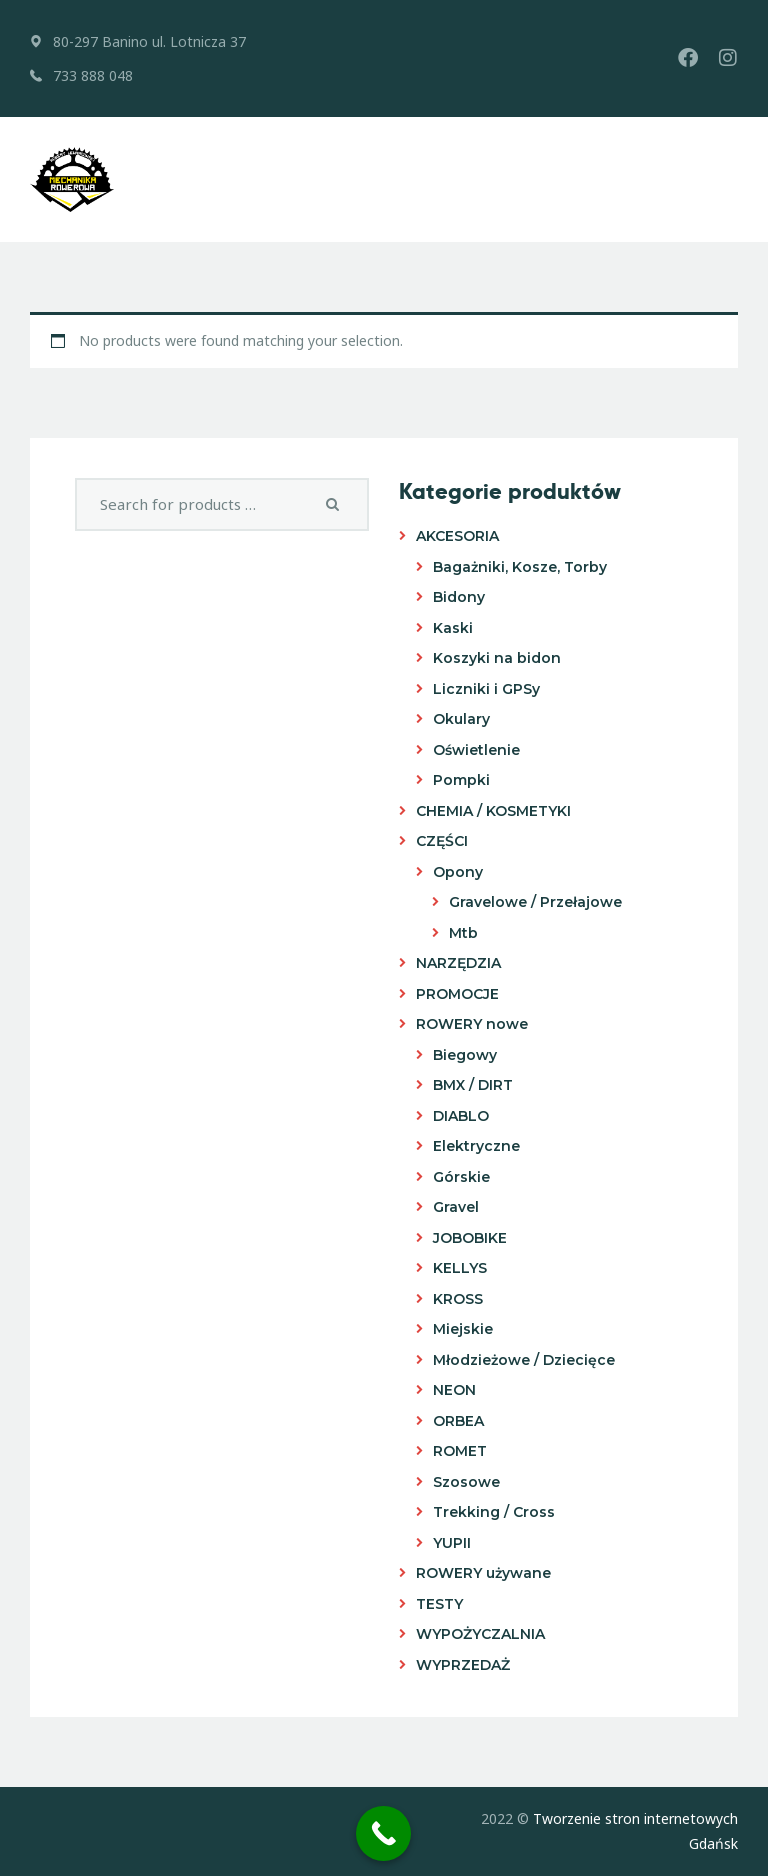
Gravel (456, 1207)
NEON (454, 1390)
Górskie (461, 1177)
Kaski (453, 628)
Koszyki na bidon (497, 658)
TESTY (439, 1604)
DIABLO (461, 1116)
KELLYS (460, 1268)
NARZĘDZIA (458, 963)
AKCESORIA (457, 536)
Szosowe (466, 1482)
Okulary (461, 719)
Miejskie (463, 1329)
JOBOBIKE (470, 1238)
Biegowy (465, 1055)
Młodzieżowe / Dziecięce (524, 1360)
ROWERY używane (483, 1573)
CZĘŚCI (442, 841)
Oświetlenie (476, 750)
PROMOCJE (457, 994)
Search (337, 505)
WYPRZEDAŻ (463, 1665)
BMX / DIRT (473, 1085)
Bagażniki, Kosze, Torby (520, 567)
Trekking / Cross (494, 1512)
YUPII (452, 1543)
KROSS (458, 1299)
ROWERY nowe (472, 1024)
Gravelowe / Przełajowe (535, 902)
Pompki (461, 780)
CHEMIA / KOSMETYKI (493, 811)
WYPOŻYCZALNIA (480, 1634)
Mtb (463, 933)
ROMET (460, 1451)
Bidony (459, 597)
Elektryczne (476, 1146)
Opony (458, 872)
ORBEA (458, 1421)
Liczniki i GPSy (486, 689)
